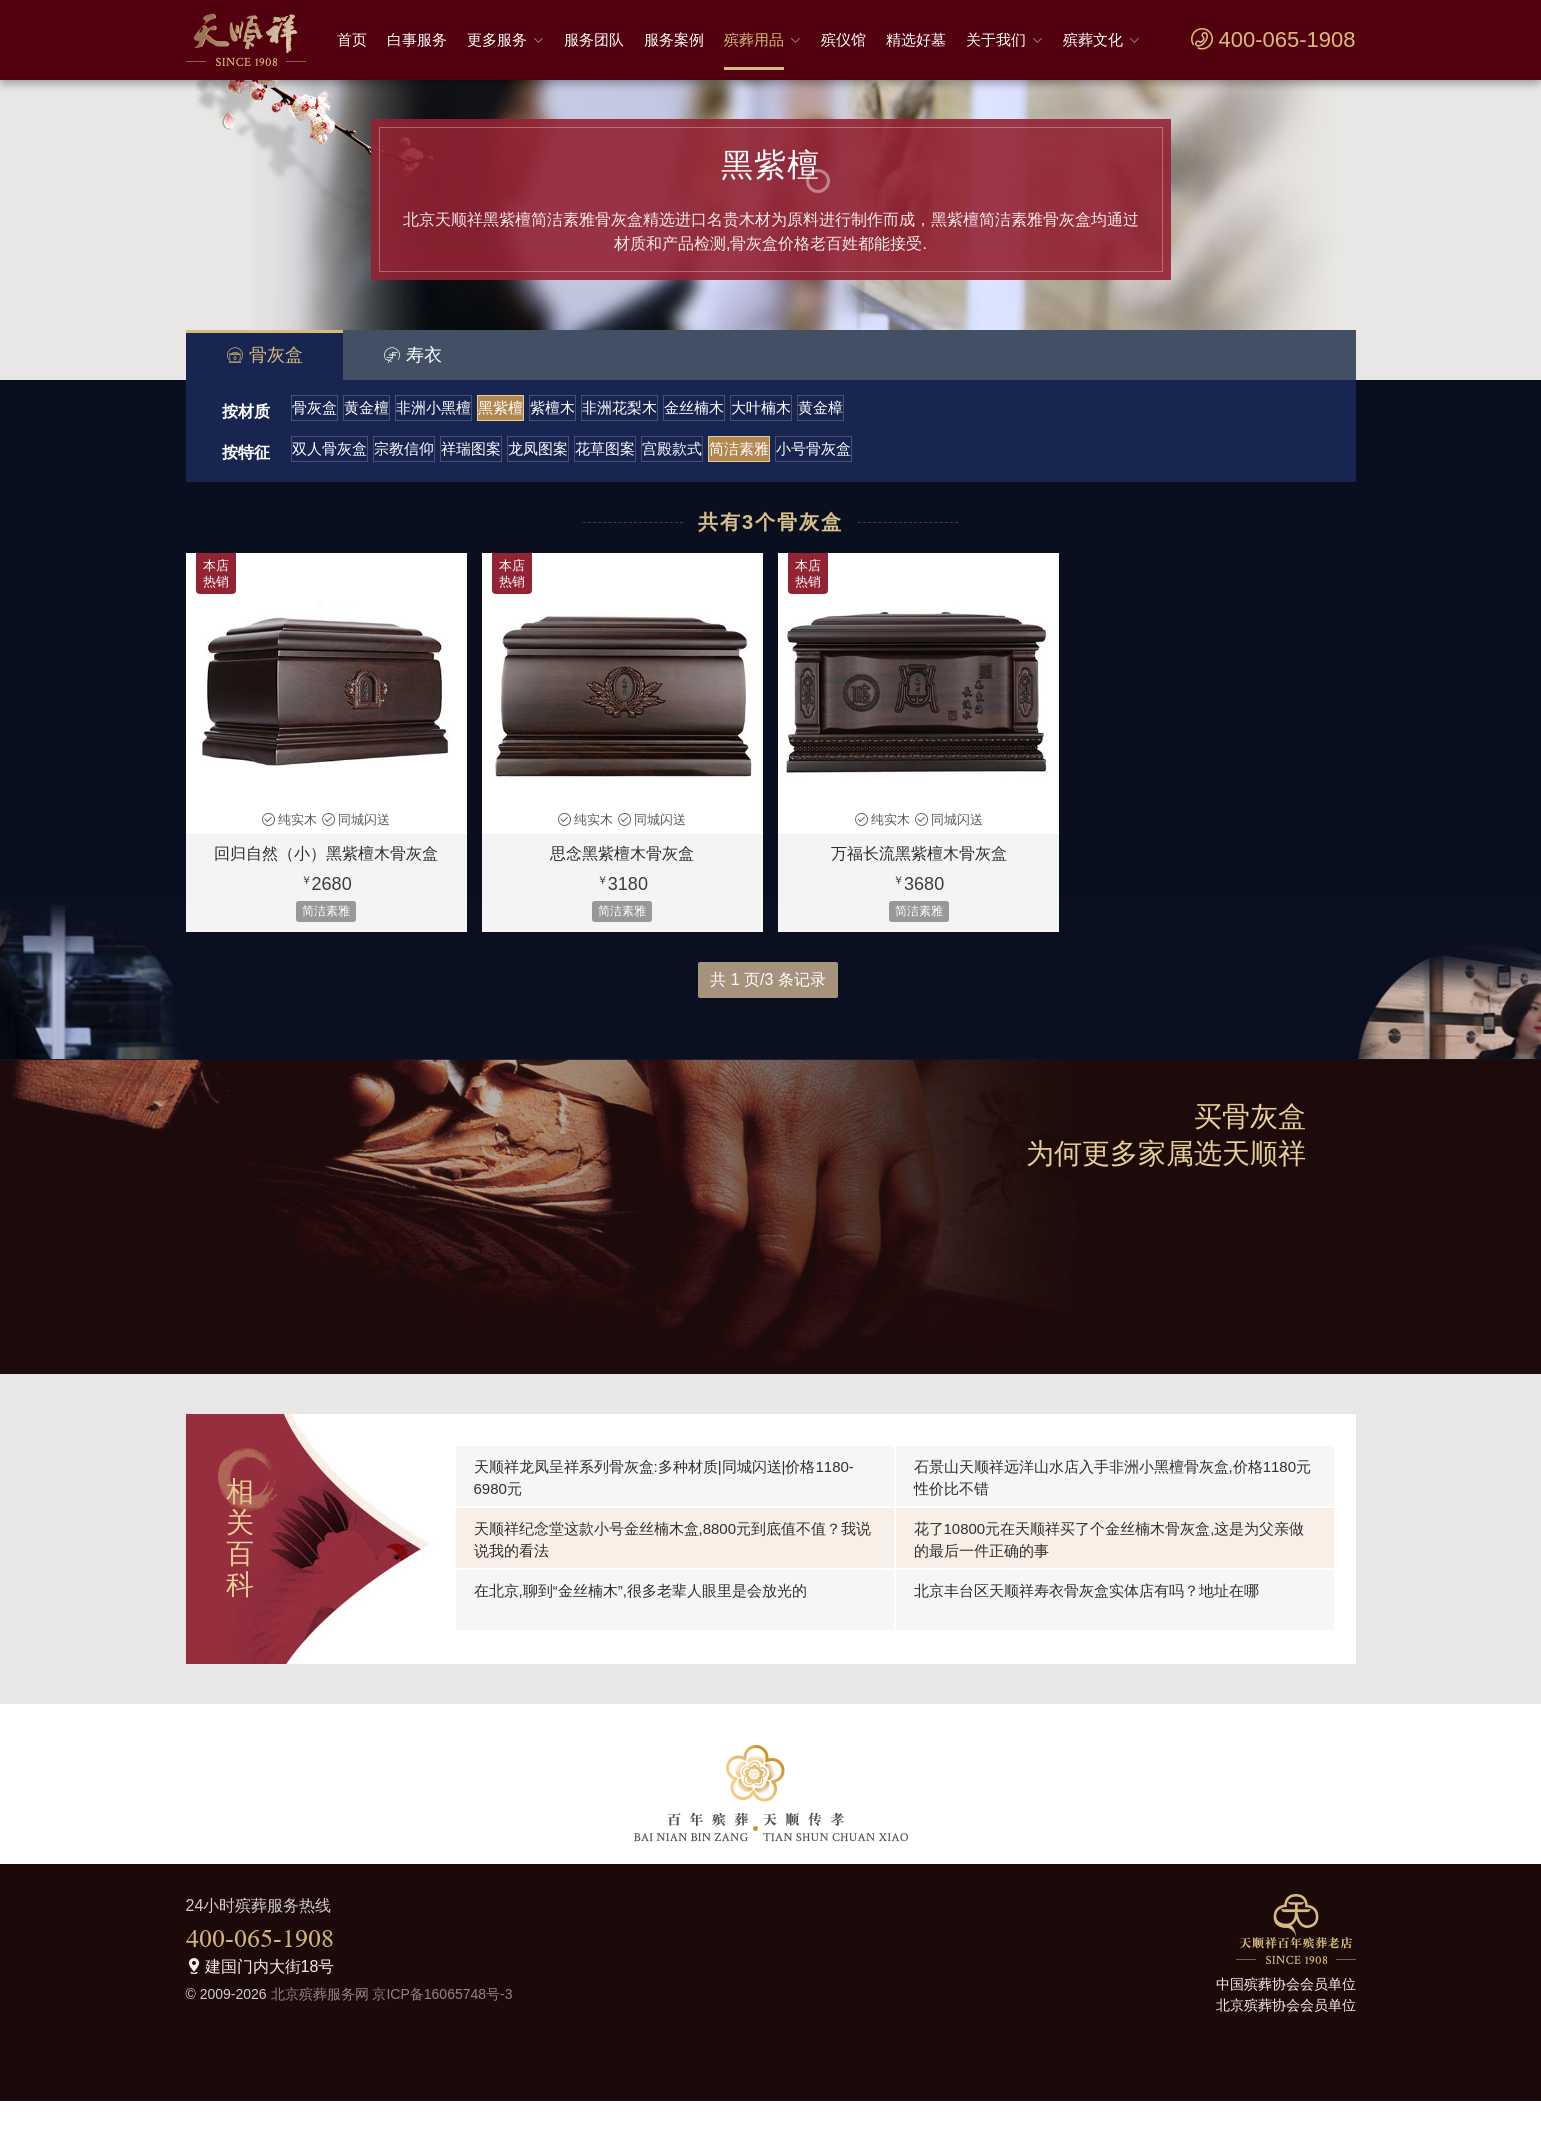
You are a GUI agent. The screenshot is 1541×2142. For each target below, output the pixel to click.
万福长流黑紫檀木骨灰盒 (919, 894)
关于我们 (996, 39)
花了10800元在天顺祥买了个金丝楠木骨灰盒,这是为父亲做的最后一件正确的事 (1109, 1580)
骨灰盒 (264, 355)
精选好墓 (916, 39)
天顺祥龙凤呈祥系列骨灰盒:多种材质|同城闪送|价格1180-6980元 (664, 1518)
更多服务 (497, 39)
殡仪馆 (843, 39)
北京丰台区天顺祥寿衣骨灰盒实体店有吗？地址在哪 (1086, 1631)
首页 (352, 39)
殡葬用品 (754, 39)
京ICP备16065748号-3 (442, 2035)
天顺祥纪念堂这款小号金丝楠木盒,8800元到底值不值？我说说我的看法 (673, 1580)
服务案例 (674, 39)
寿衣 (412, 355)
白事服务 (417, 39)
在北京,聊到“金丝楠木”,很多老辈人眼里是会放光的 (640, 1631)
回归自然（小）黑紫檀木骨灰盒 (326, 894)
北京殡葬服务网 (320, 2035)
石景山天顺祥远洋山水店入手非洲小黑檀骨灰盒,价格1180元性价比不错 (1113, 1518)
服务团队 (594, 39)
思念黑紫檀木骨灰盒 (622, 894)
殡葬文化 (1093, 39)
